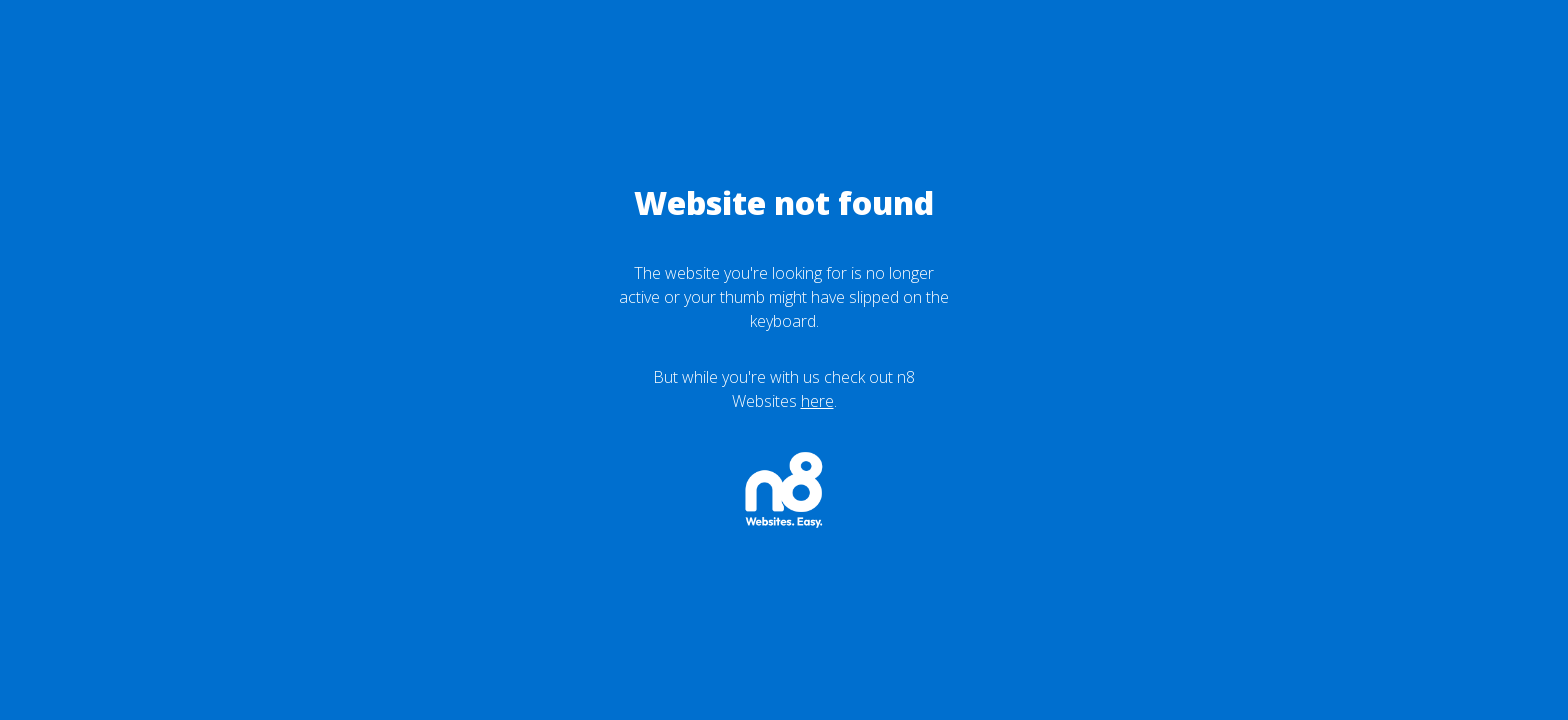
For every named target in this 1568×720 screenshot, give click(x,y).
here (817, 401)
